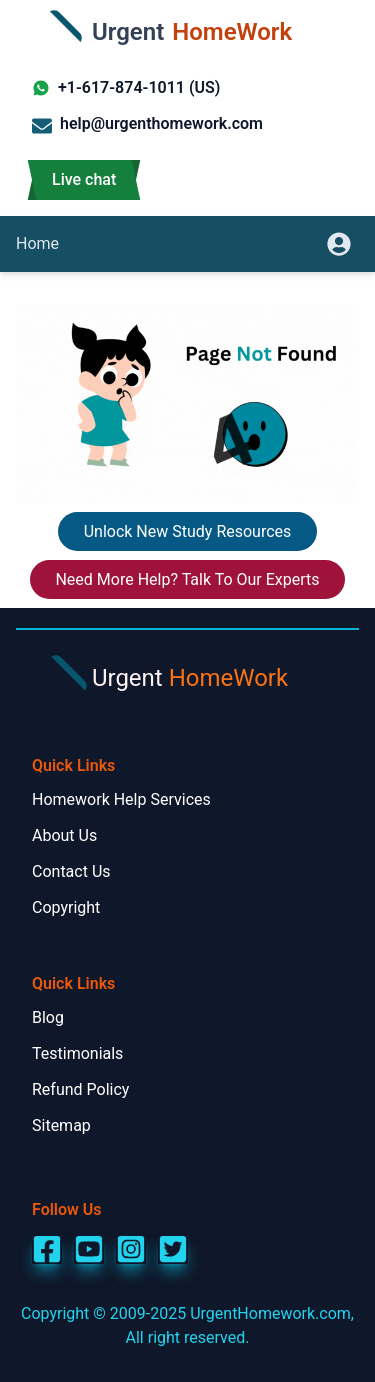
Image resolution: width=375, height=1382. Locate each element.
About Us (64, 835)
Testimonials (77, 1053)
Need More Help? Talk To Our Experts (187, 579)
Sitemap (61, 1125)
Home (37, 243)
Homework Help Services (121, 799)
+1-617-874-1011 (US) (126, 87)
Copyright (66, 907)
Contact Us (71, 871)
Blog (48, 1017)
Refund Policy (80, 1089)
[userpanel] (343, 244)
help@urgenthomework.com (147, 125)
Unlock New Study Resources (188, 531)
